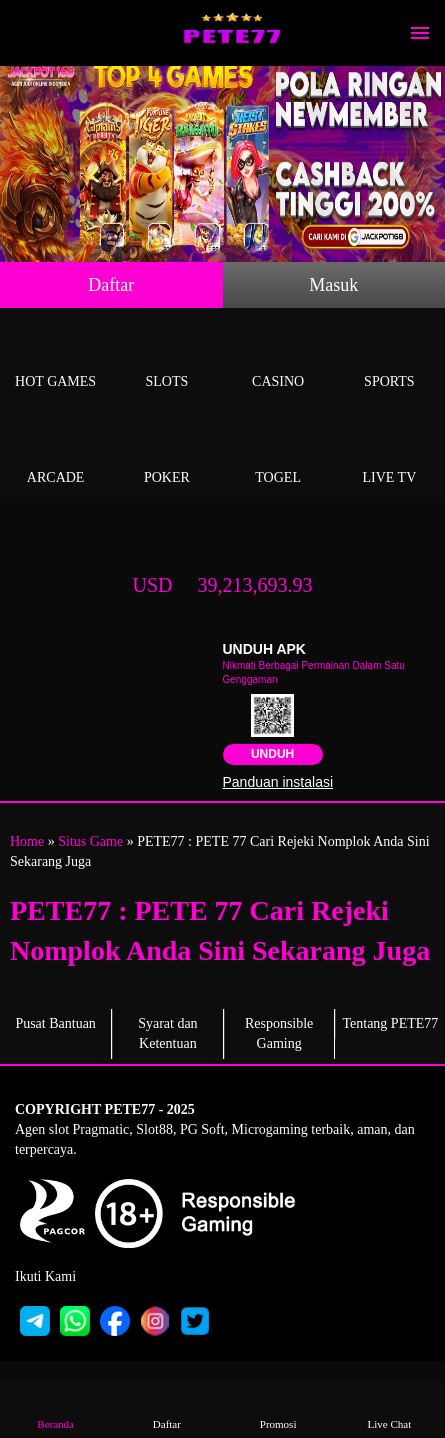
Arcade (55, 454)
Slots (166, 358)
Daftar (111, 285)
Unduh (272, 754)
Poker (166, 454)
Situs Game (90, 841)
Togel (278, 454)
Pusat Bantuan (55, 1023)
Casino (278, 358)
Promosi (278, 1409)
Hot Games (55, 358)
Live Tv (389, 454)
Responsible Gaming (279, 1033)
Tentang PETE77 (390, 1023)
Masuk (333, 285)
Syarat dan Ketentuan (167, 1033)
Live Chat (389, 1409)
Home (27, 841)
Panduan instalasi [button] (278, 782)
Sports (389, 358)
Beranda (55, 1409)
